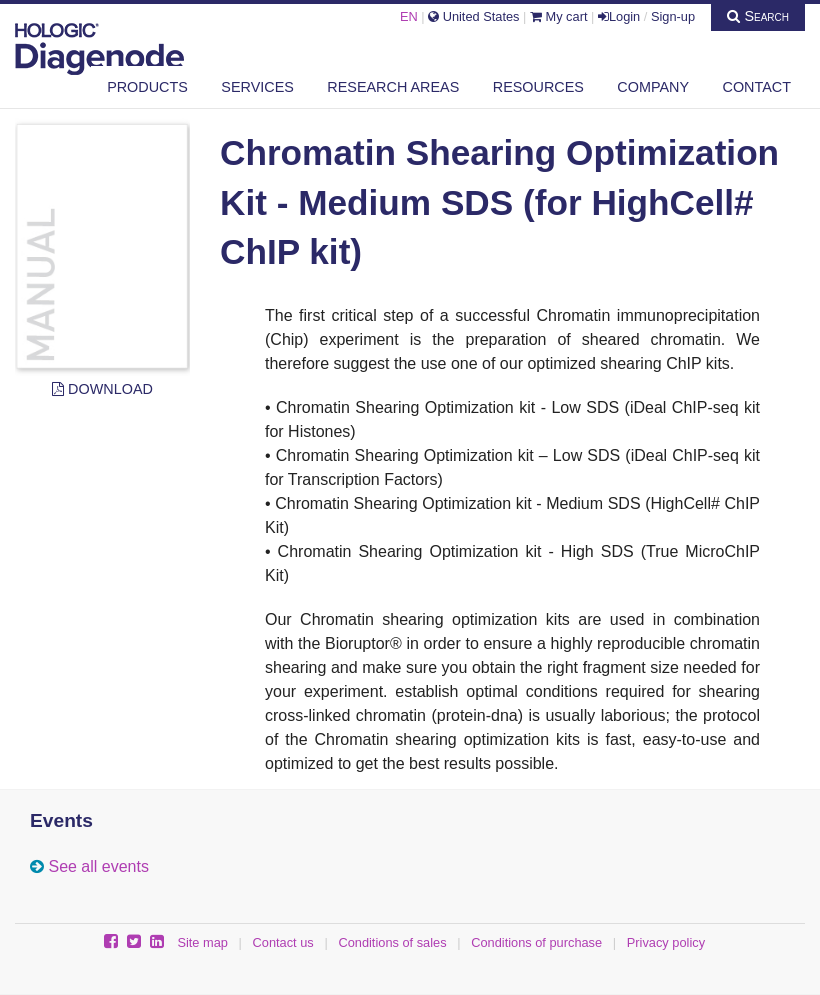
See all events (98, 866)
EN (409, 16)
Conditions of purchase (536, 942)
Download (102, 389)
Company (653, 87)
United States (473, 16)
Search (758, 16)
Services (257, 87)
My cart (559, 16)
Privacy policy (666, 942)
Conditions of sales (392, 942)
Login (619, 16)
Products (147, 87)
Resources (538, 87)
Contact (757, 87)
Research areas (393, 87)
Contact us (283, 942)
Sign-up (673, 16)
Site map (202, 942)
